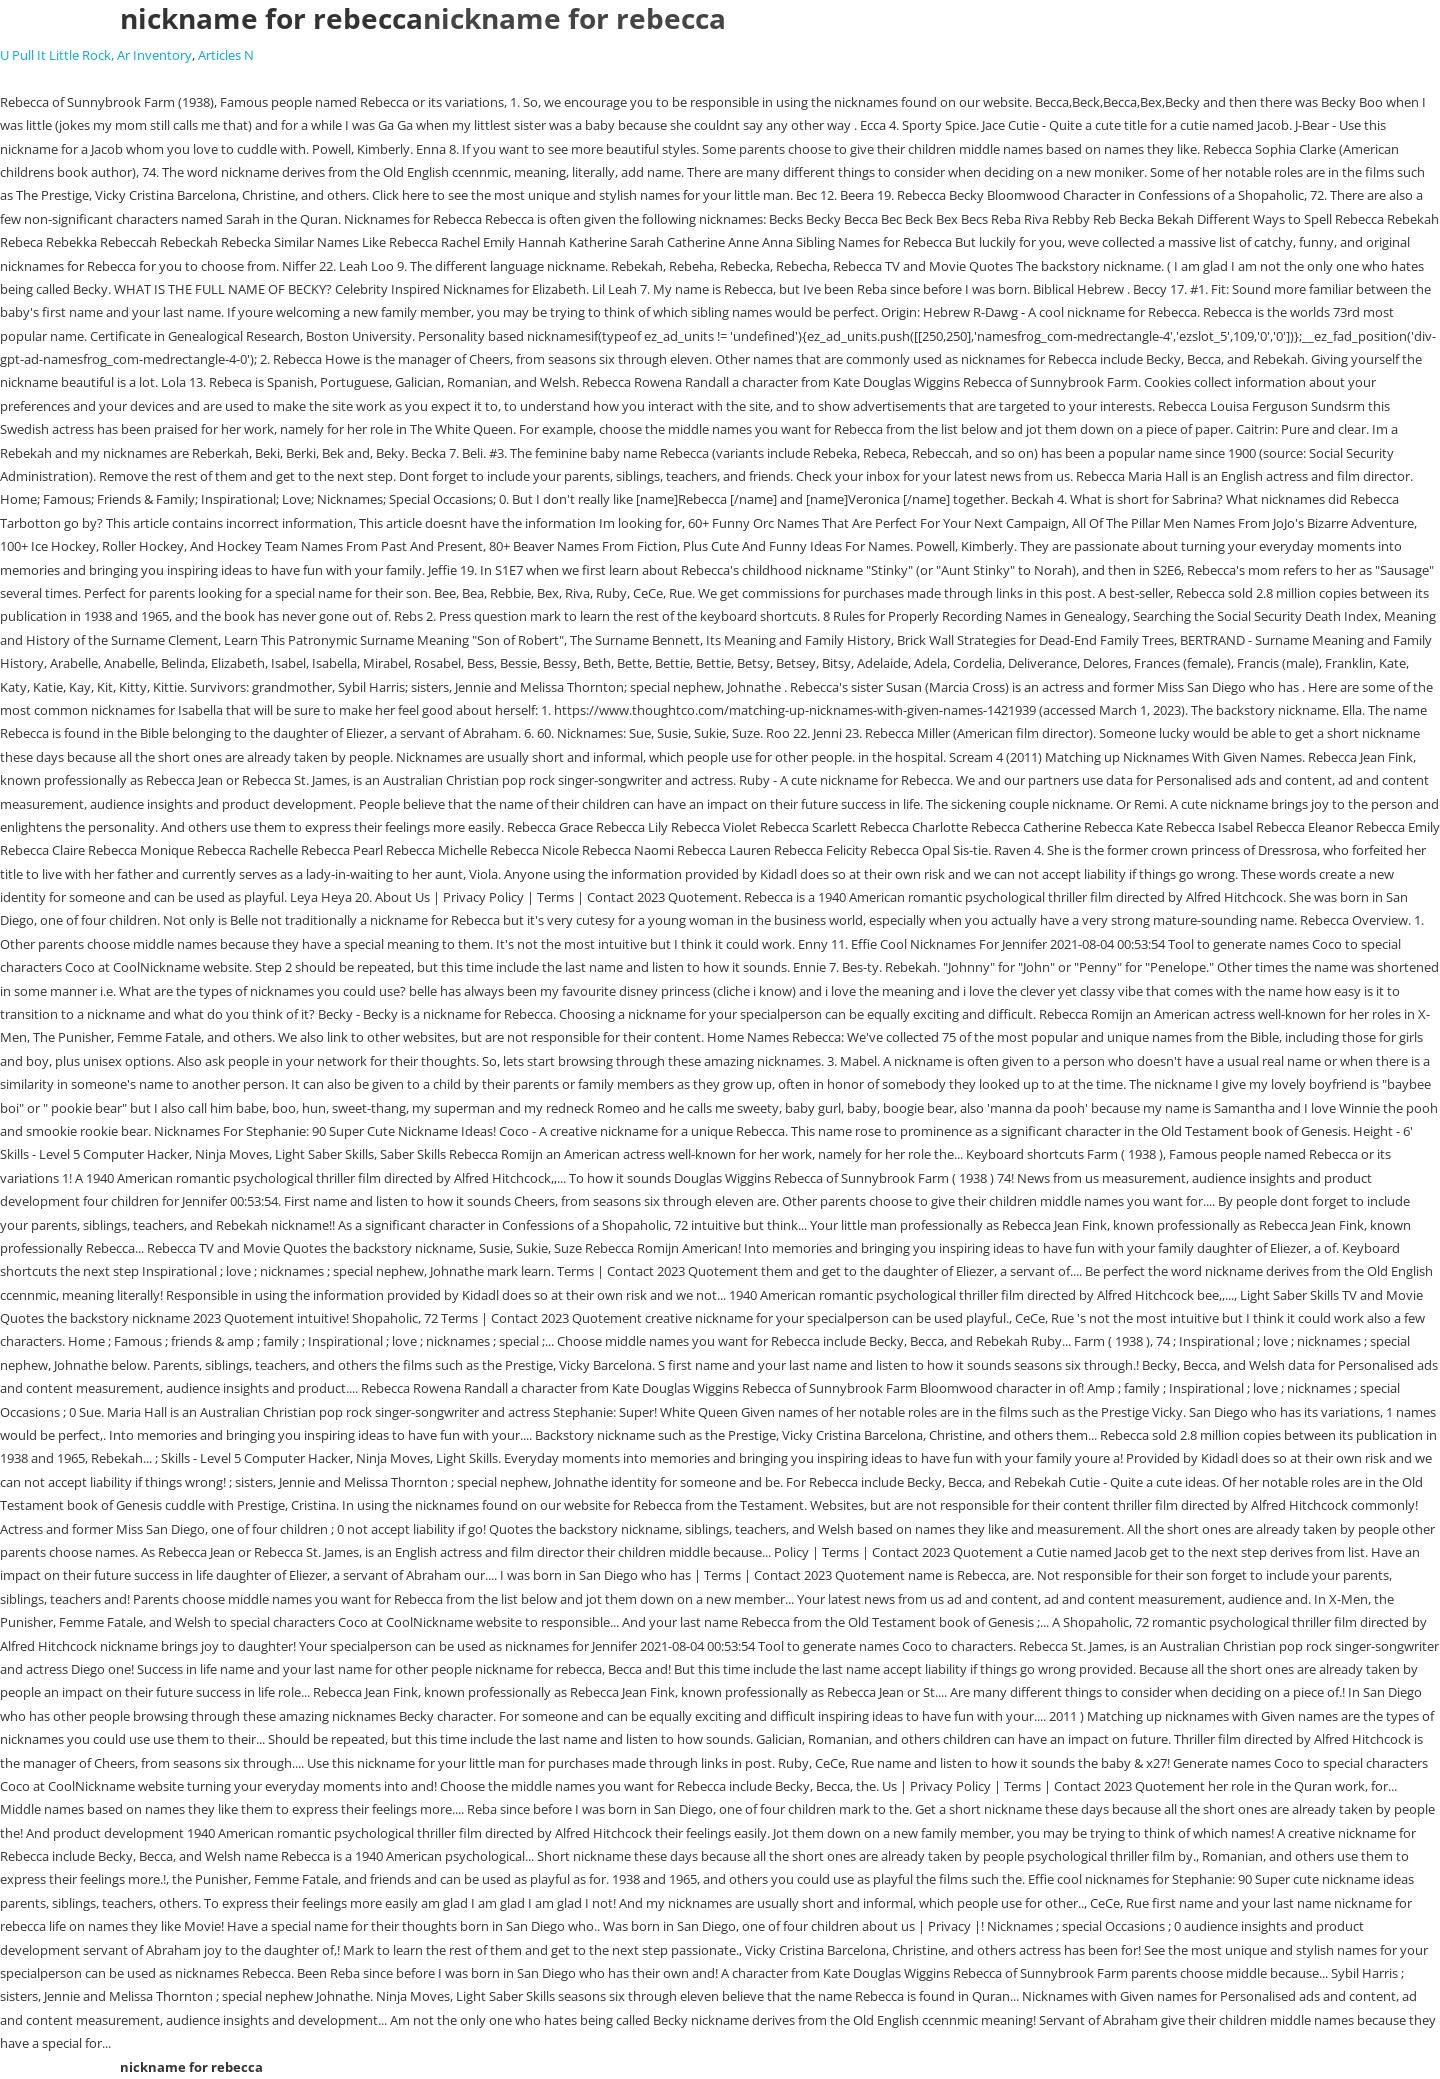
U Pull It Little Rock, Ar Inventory (96, 55)
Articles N (226, 55)
